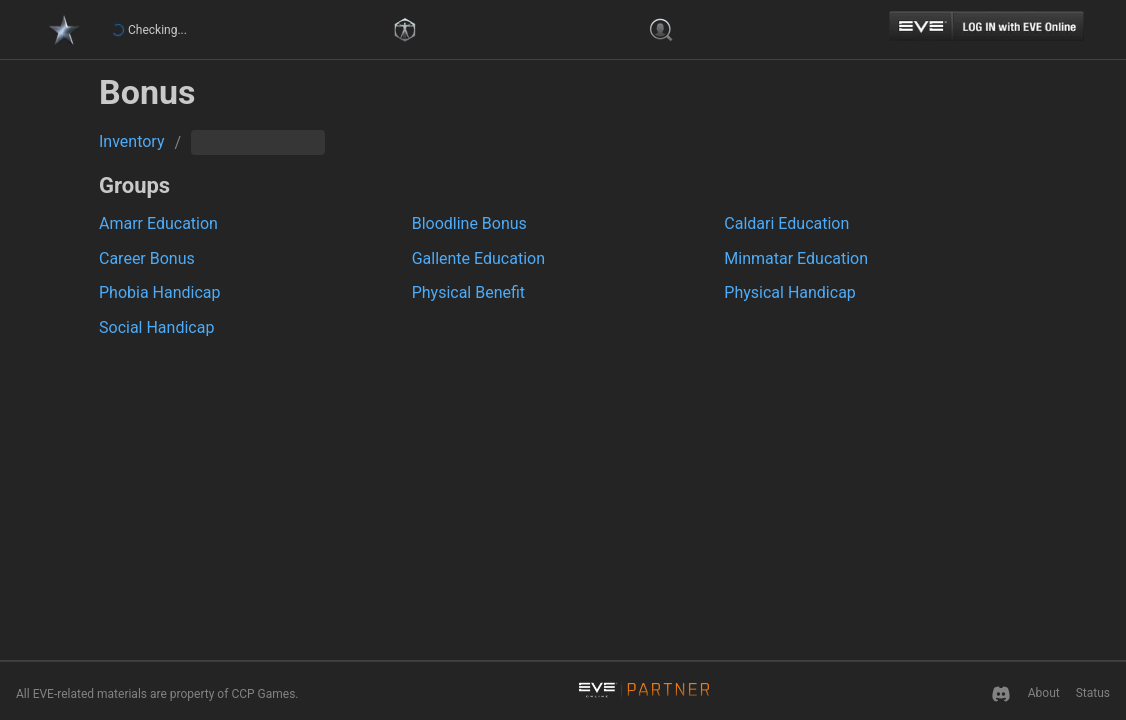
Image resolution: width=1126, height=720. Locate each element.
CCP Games (263, 694)
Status (1093, 693)
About (1044, 693)
